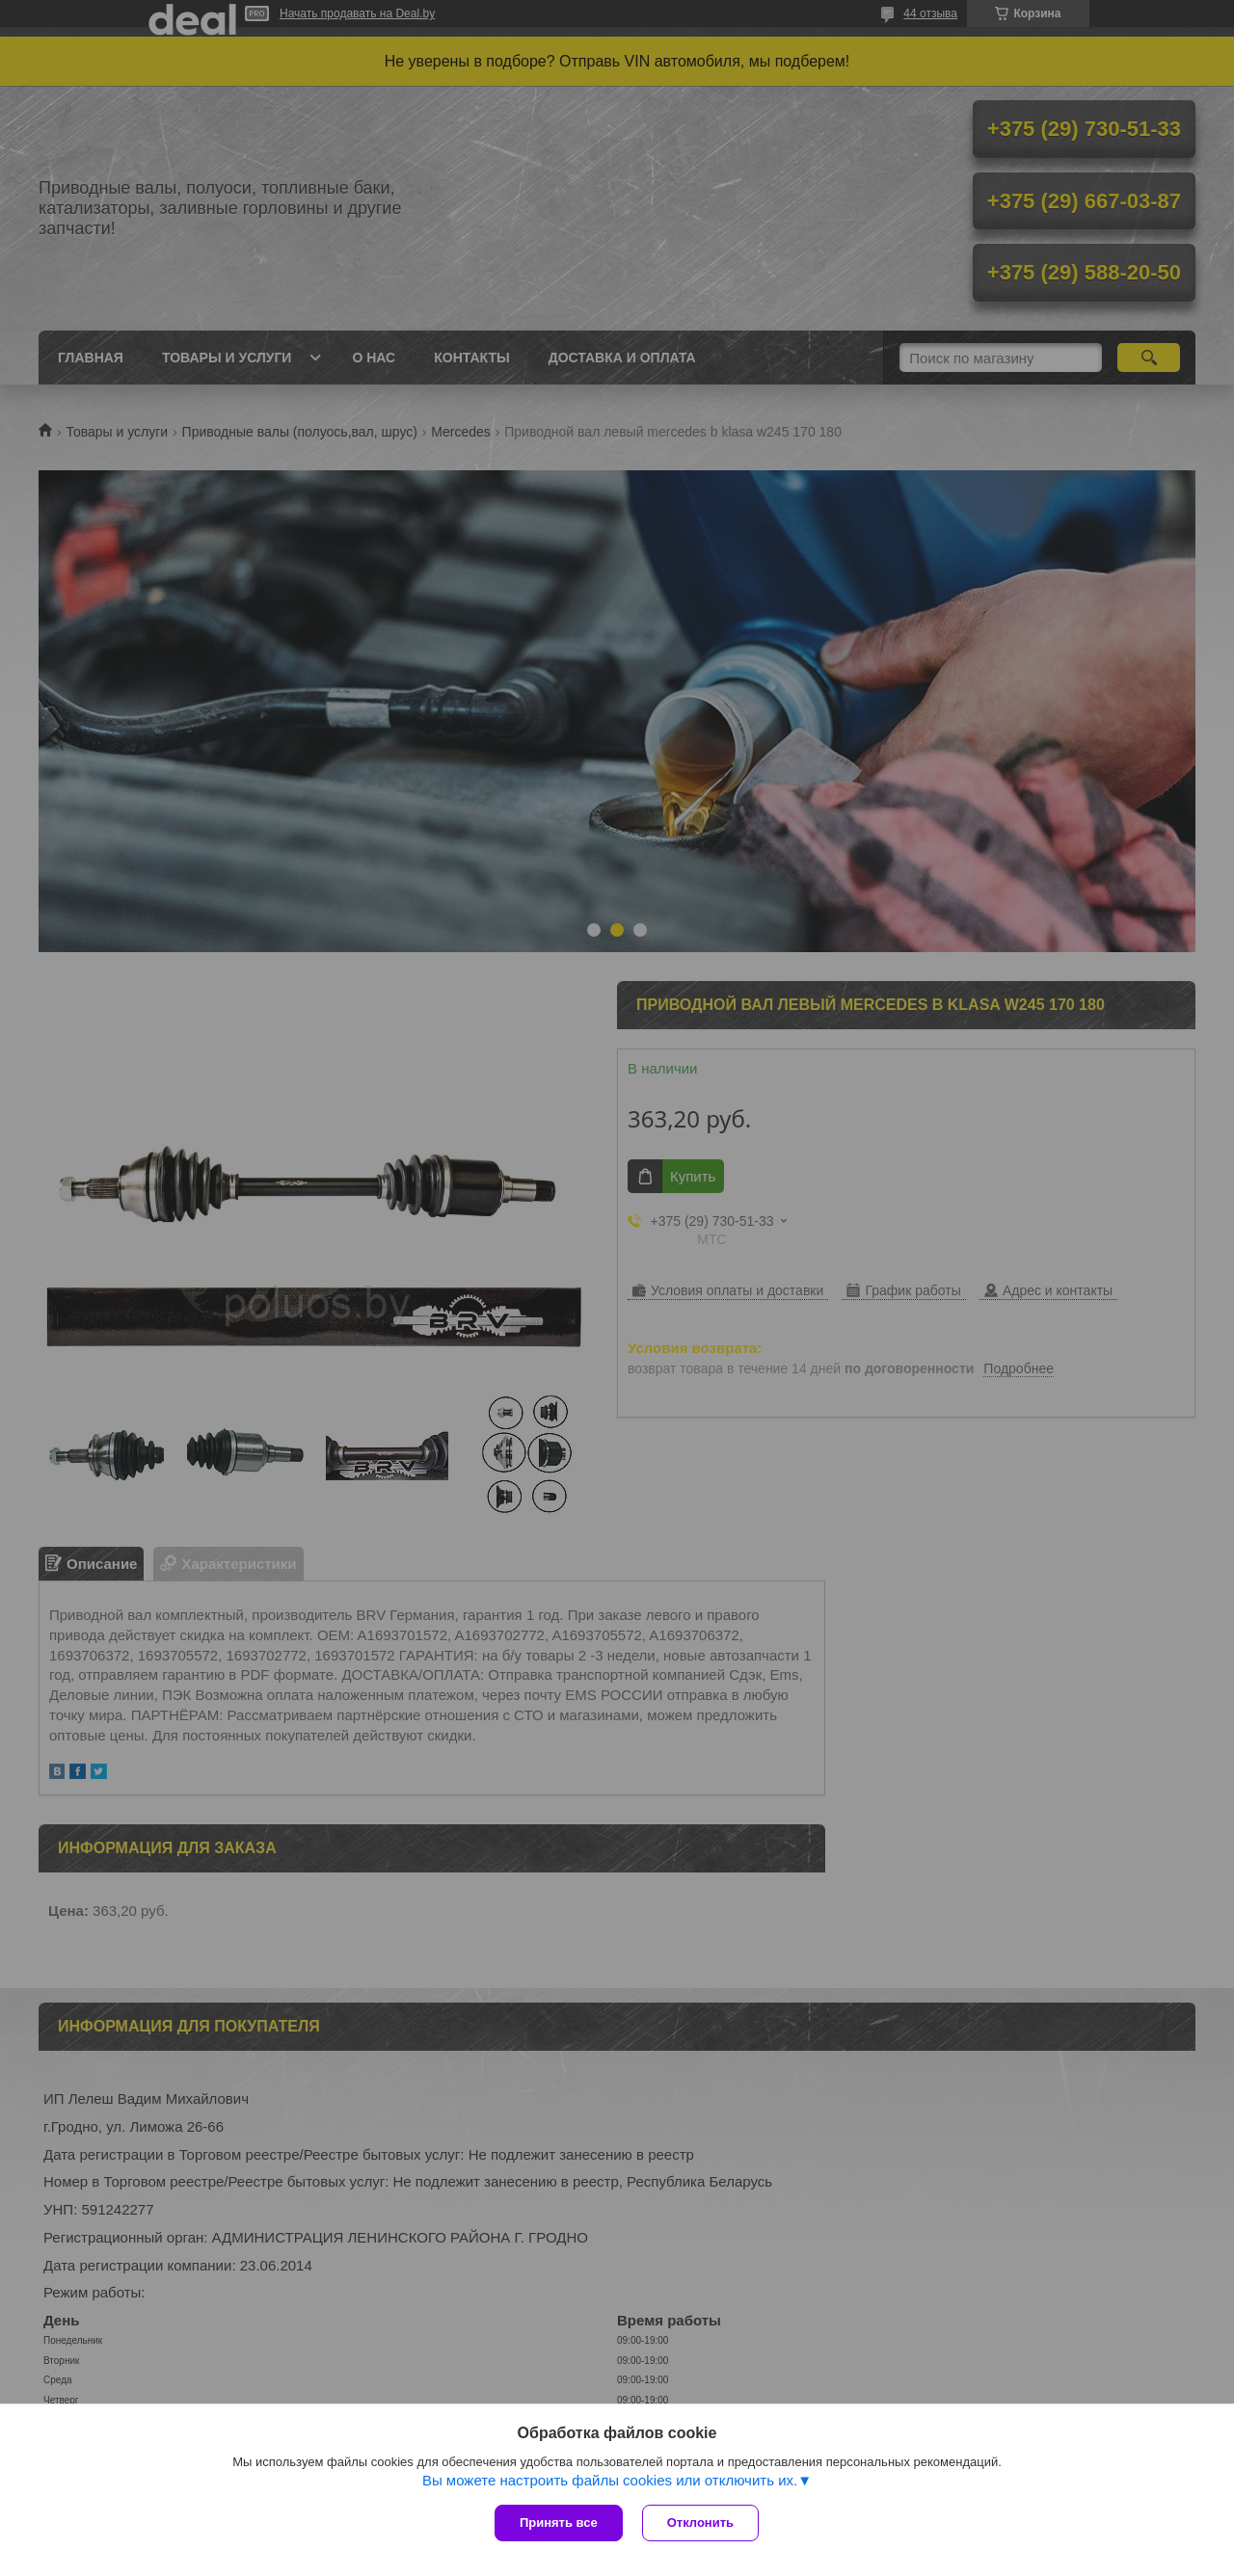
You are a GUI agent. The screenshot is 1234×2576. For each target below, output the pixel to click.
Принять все (559, 2522)
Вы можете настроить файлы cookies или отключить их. (609, 2480)
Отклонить (700, 2522)
